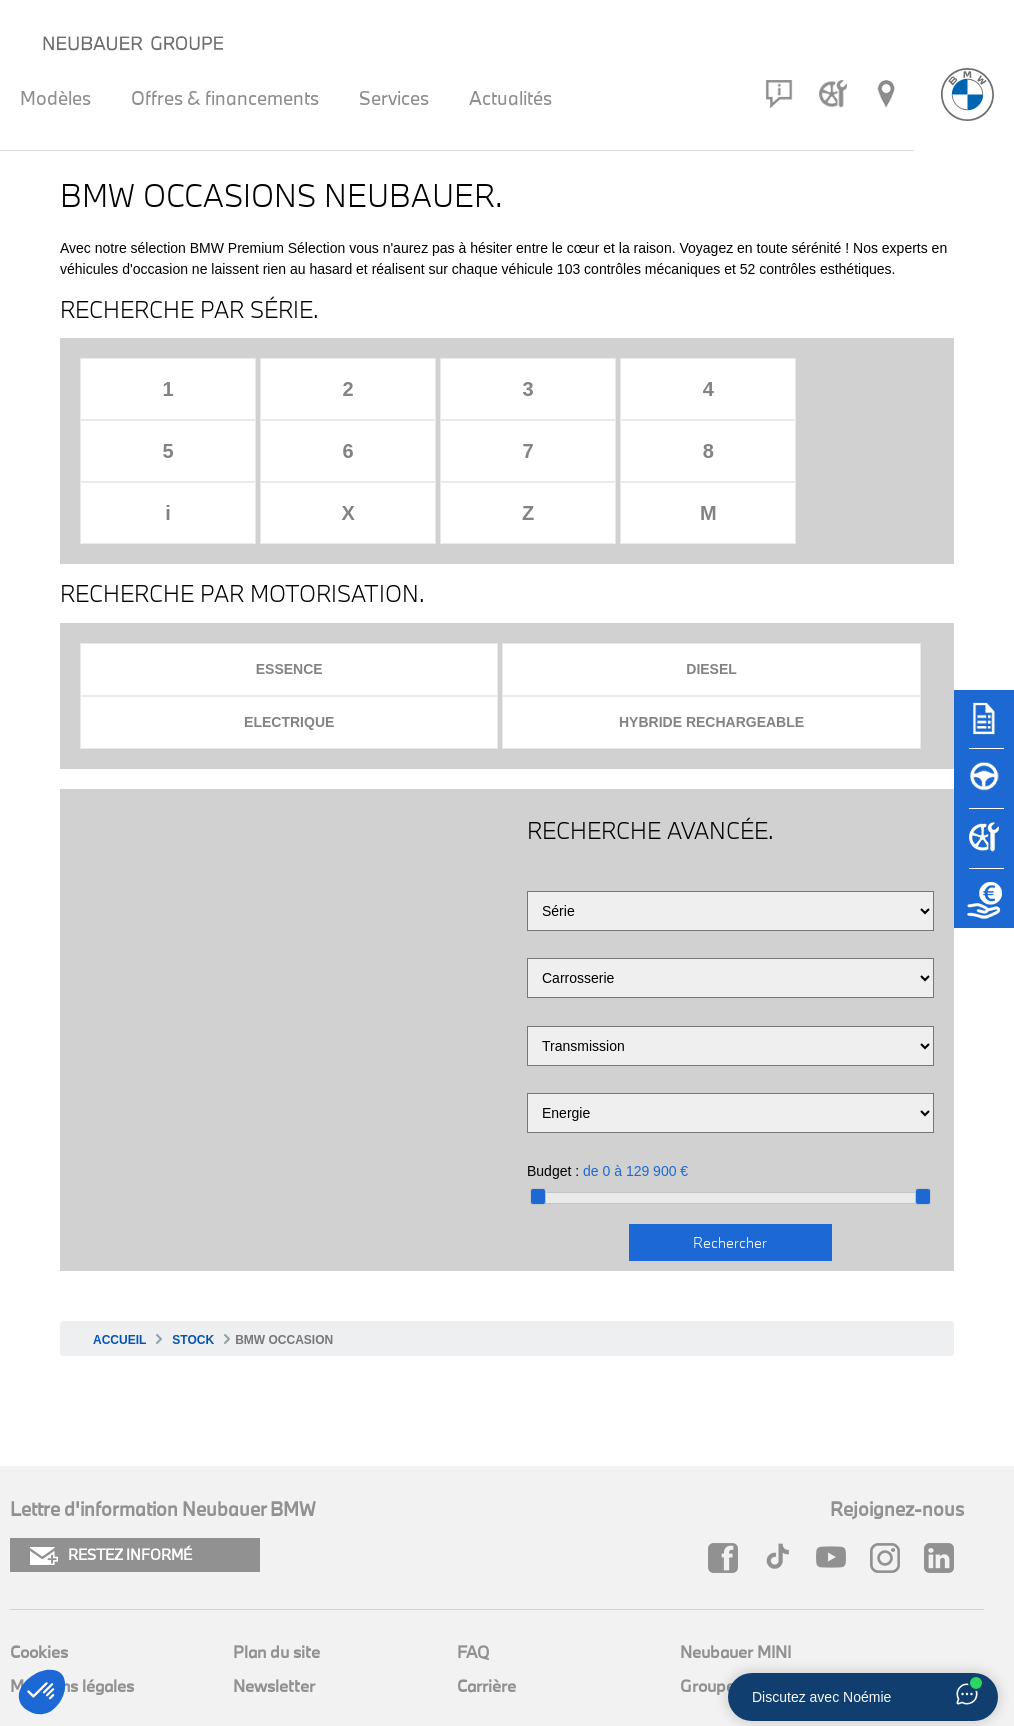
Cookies (39, 1589)
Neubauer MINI (735, 1589)
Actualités (510, 98)
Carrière (486, 1623)
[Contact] (779, 94)
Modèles (55, 98)
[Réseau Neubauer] (886, 94)
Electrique (289, 660)
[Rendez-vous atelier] (833, 94)
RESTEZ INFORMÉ (111, 1493)
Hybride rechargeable (711, 660)
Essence (289, 607)
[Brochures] (984, 728)
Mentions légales (72, 1623)
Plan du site (276, 1589)
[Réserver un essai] (984, 788)
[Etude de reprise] (984, 908)
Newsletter (274, 1623)
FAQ (473, 1589)
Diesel (711, 607)
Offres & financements (225, 98)
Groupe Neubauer (746, 1623)
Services (394, 98)
